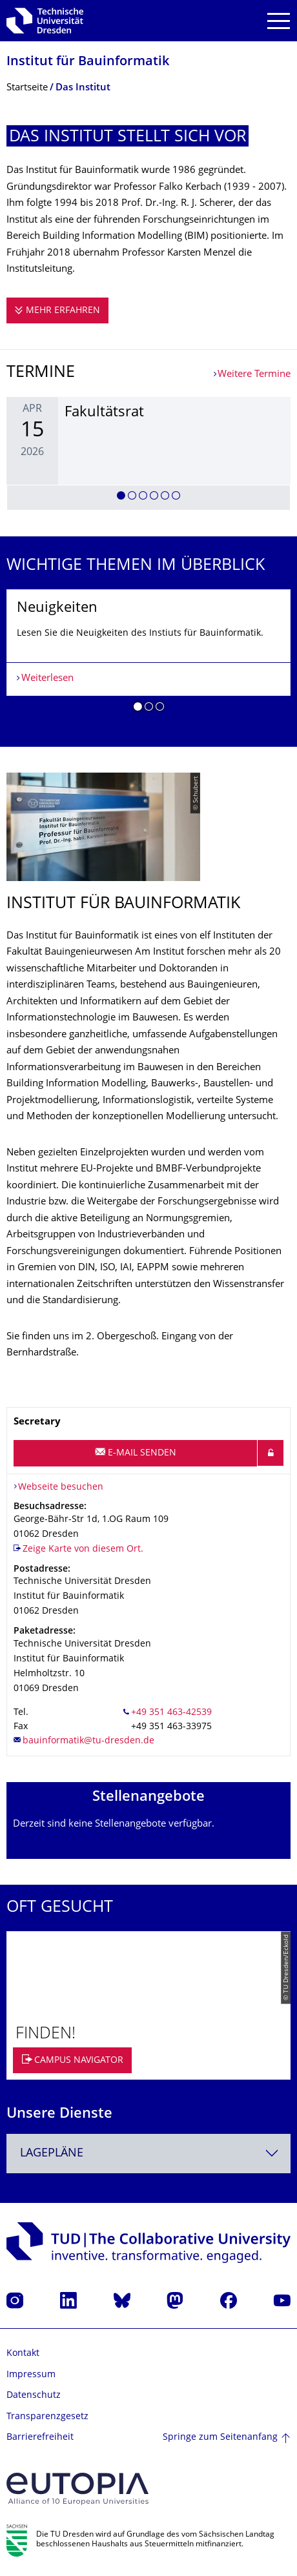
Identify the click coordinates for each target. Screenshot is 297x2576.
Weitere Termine (254, 375)
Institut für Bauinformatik (87, 62)
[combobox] (148, 2153)
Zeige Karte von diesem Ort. (83, 1549)
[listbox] (148, 453)
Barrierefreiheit (40, 2437)
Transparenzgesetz (47, 2417)
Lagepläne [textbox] (51, 2153)
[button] (121, 498)
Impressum (31, 2375)
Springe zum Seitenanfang (220, 2437)
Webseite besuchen (60, 1487)
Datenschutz (33, 2395)
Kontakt (22, 2353)
